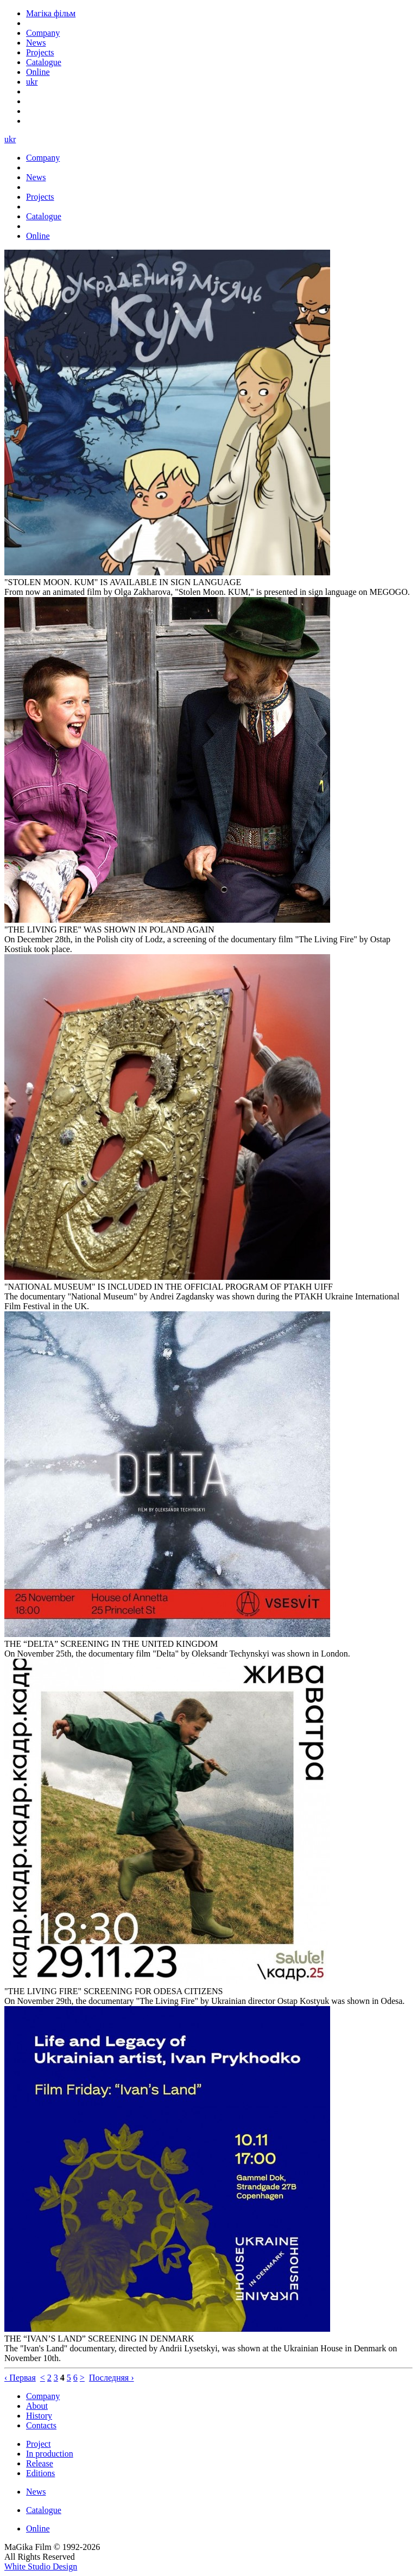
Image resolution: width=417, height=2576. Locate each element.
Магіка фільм (50, 13)
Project (38, 2443)
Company (43, 2396)
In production (49, 2453)
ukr (31, 81)
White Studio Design (40, 2566)
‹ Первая (20, 2377)
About (37, 2405)
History (39, 2415)
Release (39, 2463)
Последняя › (111, 2377)
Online (38, 2528)
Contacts (41, 2425)
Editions (40, 2473)
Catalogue (43, 2510)
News (36, 2491)
